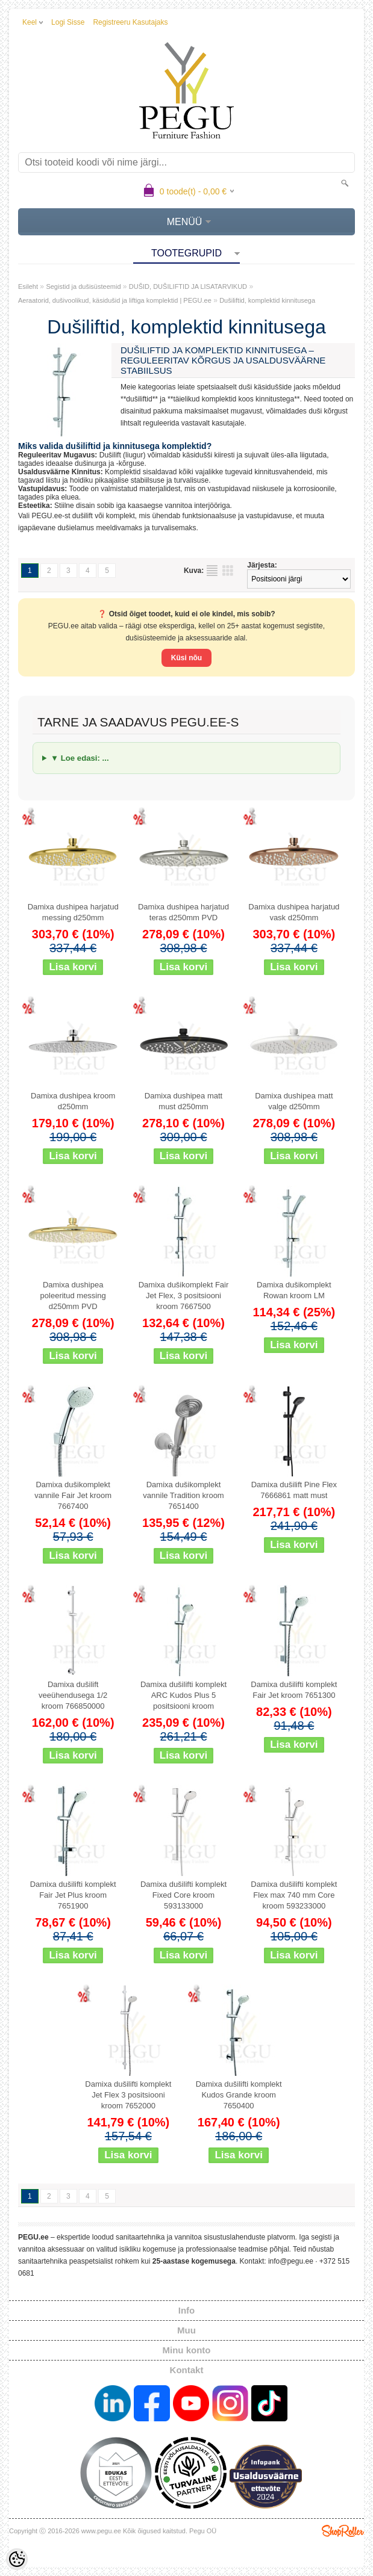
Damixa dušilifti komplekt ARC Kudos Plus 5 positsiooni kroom (183, 1695)
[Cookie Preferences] (17, 2559)
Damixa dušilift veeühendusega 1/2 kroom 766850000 (73, 1695)
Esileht (28, 286)
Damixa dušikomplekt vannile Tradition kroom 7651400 (183, 1495)
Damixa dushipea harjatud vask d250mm (293, 912)
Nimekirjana (212, 570)
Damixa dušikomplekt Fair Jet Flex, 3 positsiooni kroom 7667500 (184, 1295)
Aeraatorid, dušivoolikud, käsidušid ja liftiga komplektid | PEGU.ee (115, 300)
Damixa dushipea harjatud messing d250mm (73, 912)
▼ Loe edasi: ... (80, 758)
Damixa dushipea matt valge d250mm (294, 1101)
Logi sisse (67, 22)
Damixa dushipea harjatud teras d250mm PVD (183, 912)
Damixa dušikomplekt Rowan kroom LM (294, 1290)
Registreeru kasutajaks (130, 22)
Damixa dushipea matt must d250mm (183, 1101)
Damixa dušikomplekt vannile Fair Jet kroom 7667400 (72, 1495)
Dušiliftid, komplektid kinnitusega (267, 300)
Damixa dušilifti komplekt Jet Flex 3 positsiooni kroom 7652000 (128, 2094)
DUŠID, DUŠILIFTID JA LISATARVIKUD (188, 286)
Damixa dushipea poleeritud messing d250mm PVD (73, 1295)
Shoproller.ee (343, 2531)
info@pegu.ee (290, 2261)
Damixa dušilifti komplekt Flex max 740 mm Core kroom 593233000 (294, 1895)
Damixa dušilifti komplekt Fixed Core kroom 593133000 (183, 1895)
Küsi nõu (186, 658)
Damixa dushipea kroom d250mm (73, 1101)
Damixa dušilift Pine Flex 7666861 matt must (294, 1490)
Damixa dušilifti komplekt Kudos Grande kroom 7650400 (239, 2094)
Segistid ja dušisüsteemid (83, 286)
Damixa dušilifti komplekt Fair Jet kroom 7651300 (294, 1690)
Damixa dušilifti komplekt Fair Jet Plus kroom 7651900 (73, 1895)
